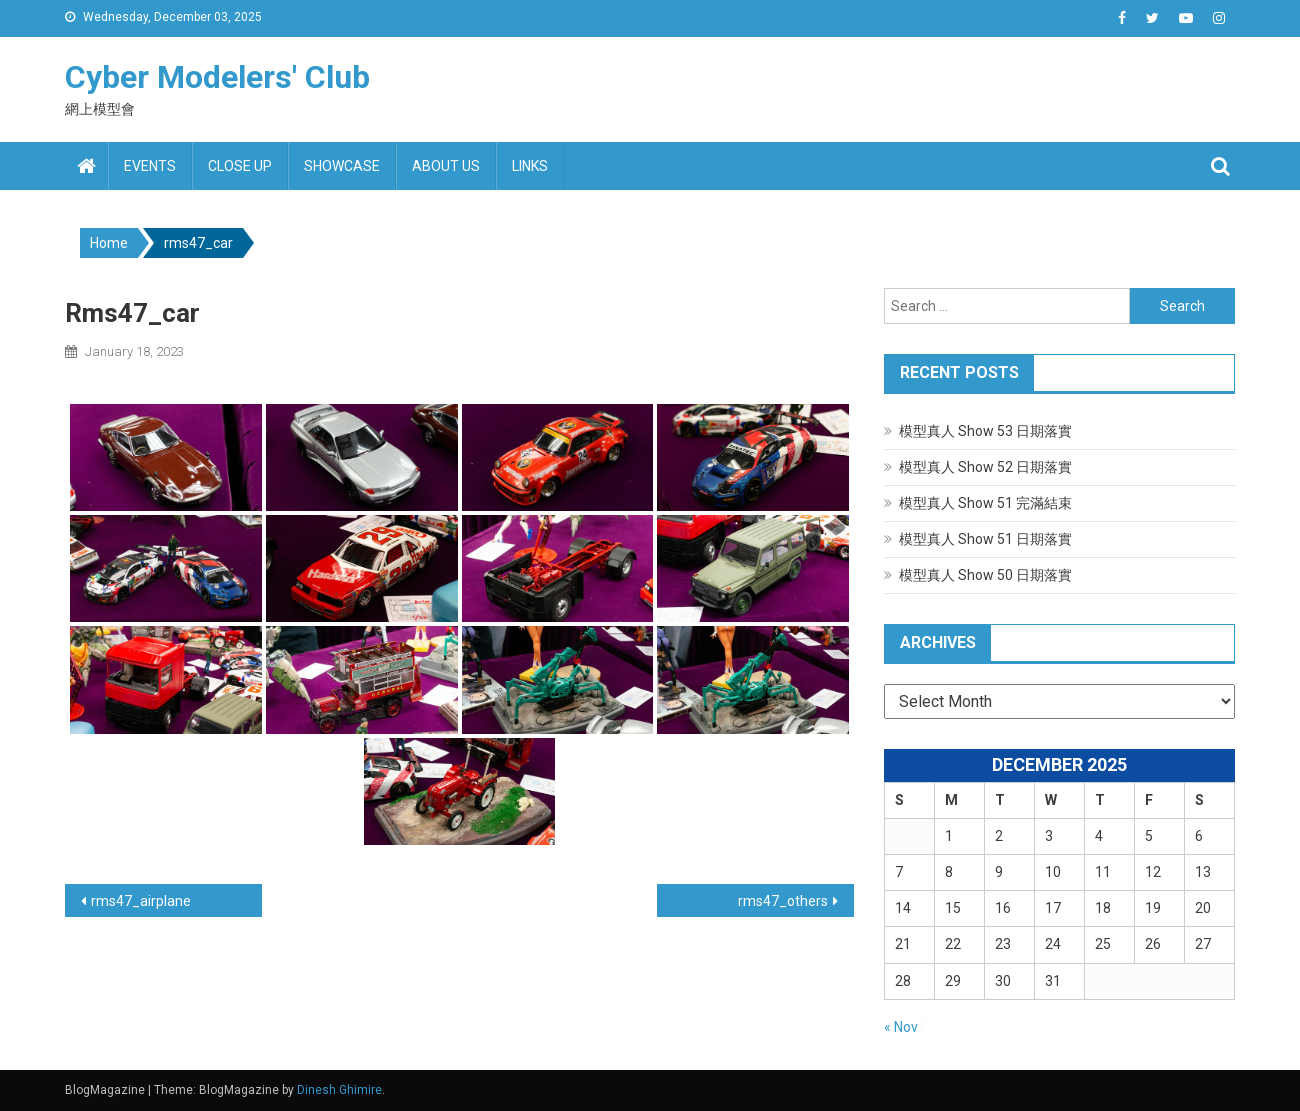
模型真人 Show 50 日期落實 (985, 575)
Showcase (342, 166)
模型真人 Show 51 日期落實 (985, 539)
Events (150, 166)
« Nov (901, 1027)
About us (446, 166)
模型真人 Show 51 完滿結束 (985, 503)
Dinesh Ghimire (339, 1090)
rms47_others (783, 901)
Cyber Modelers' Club (217, 77)
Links (530, 166)
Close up (240, 166)
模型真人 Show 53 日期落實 (985, 431)
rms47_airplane (141, 901)
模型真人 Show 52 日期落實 (985, 467)
